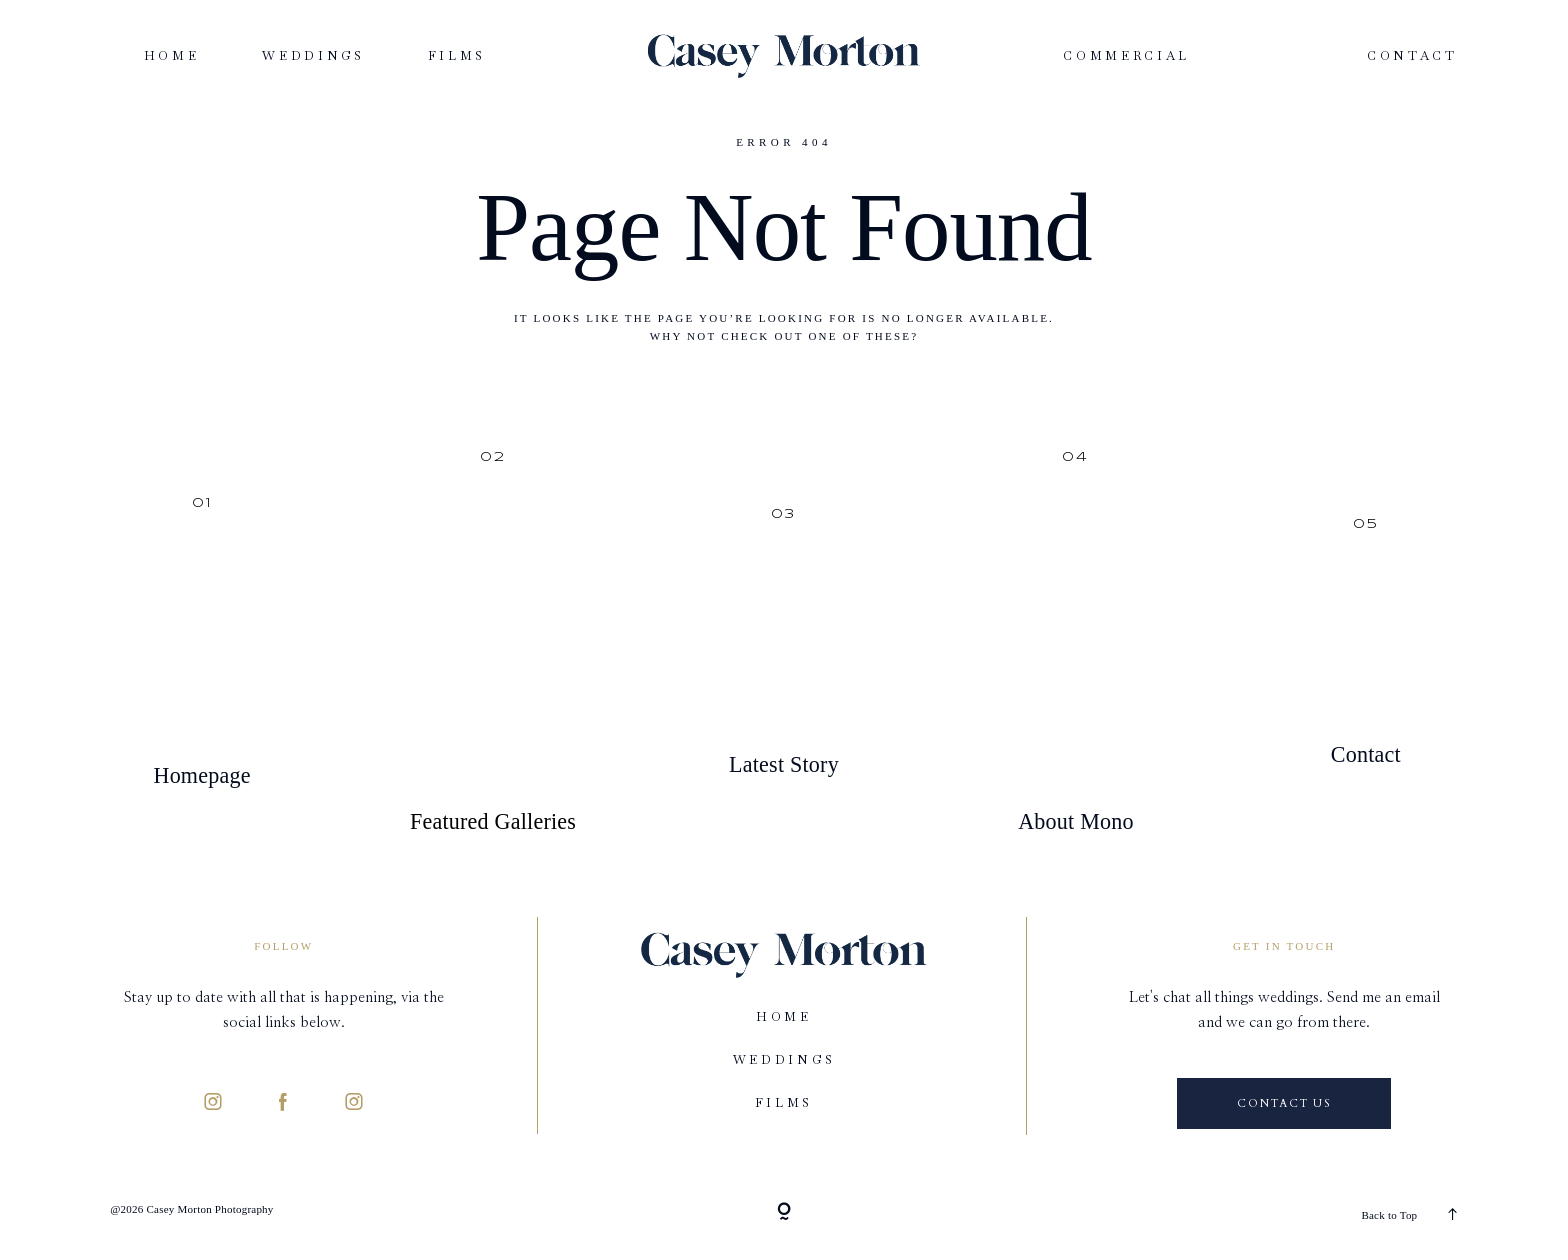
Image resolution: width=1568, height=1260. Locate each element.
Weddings (313, 56)
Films (457, 56)
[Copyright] (784, 1213)
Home (172, 56)
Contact (1412, 56)
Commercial (1126, 56)
